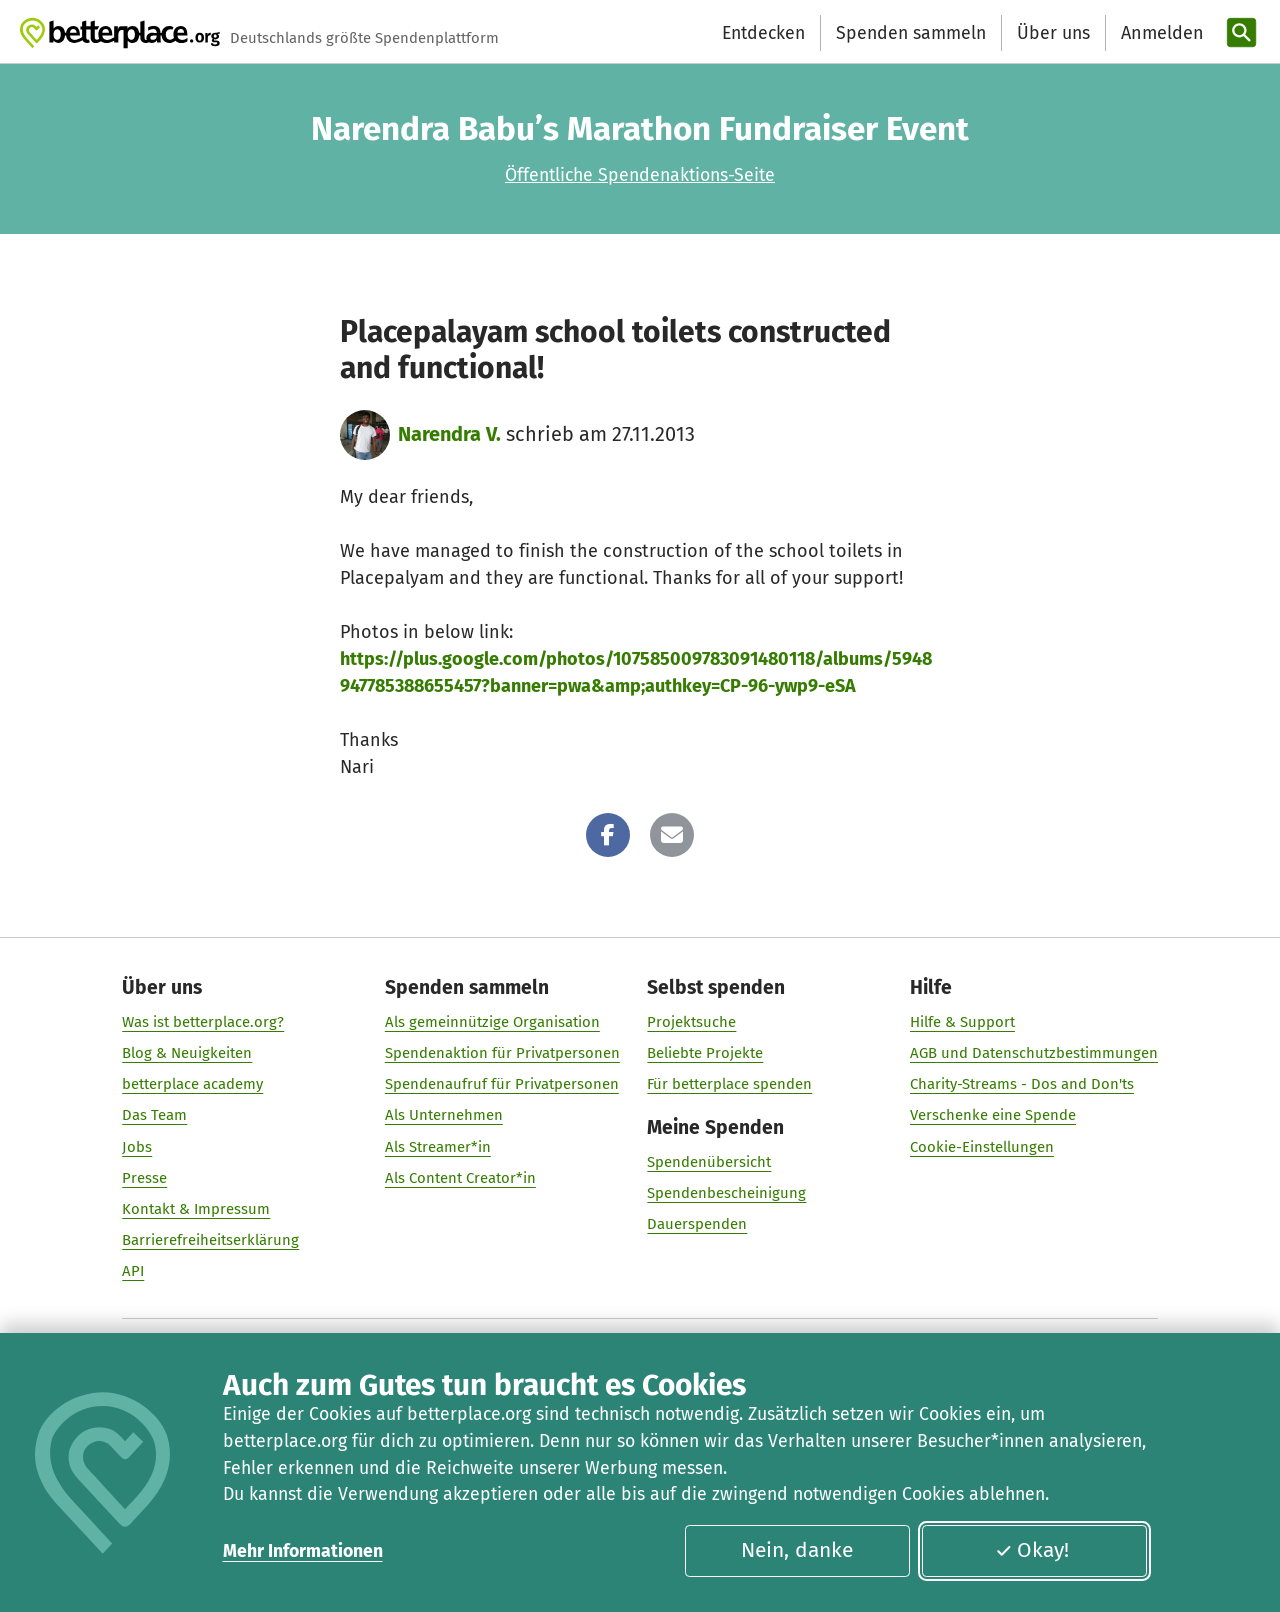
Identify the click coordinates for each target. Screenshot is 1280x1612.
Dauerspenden (697, 1225)
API (133, 1272)
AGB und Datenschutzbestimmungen (1034, 1053)
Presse (144, 1178)
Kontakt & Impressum (196, 1209)
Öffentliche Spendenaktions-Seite (640, 175)
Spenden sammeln (911, 33)
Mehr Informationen (303, 1551)
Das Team (154, 1116)
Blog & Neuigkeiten (187, 1053)
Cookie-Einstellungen (982, 1147)
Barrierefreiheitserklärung (210, 1240)
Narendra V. (449, 434)
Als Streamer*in (438, 1147)
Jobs (137, 1147)
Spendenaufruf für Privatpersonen (502, 1085)
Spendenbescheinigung (726, 1194)
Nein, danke (797, 1550)
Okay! (1032, 1550)
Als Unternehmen (444, 1116)
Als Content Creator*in (460, 1178)
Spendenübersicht (709, 1163)
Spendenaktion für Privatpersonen (502, 1053)
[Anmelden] (1160, 33)
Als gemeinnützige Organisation (492, 1022)
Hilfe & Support (962, 1022)
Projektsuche (691, 1022)
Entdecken (763, 33)
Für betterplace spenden (729, 1085)
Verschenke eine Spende (993, 1116)
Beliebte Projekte (705, 1053)
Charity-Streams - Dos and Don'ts (1022, 1085)
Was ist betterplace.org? (203, 1022)
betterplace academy (192, 1085)
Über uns (1053, 33)
